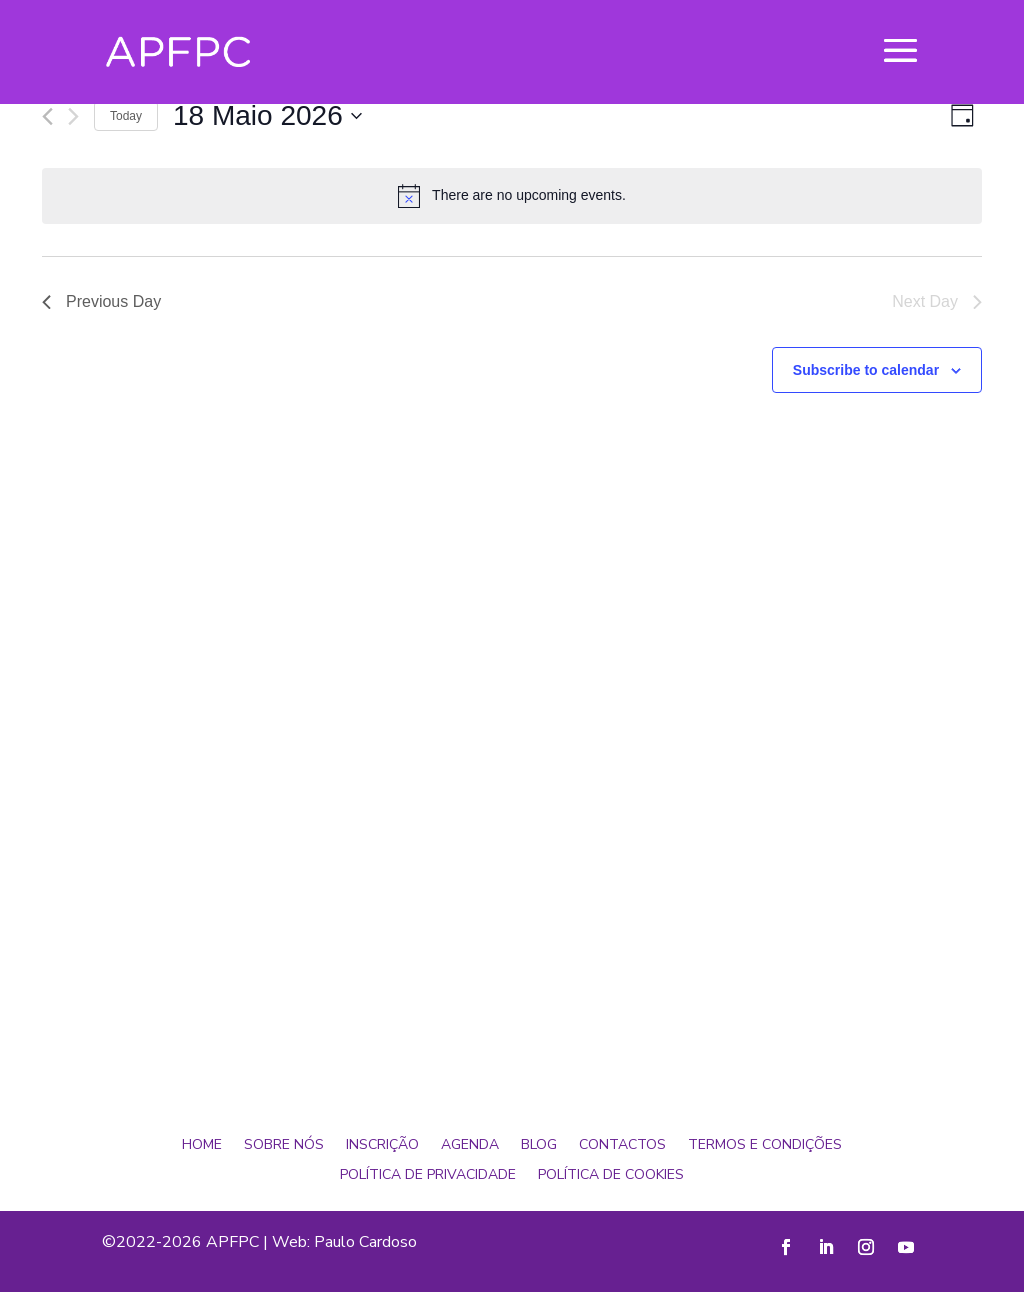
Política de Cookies (611, 1176)
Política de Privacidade (428, 1176)
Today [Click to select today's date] (126, 116)
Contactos (622, 1146)
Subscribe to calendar (866, 370)
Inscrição (382, 1146)
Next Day (937, 301)
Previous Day (101, 301)
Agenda (470, 1146)
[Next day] (73, 116)
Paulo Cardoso (365, 1242)
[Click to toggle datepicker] (267, 116)
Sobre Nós (284, 1146)
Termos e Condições (765, 1146)
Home (202, 1146)
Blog (539, 1146)
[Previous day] (47, 116)
